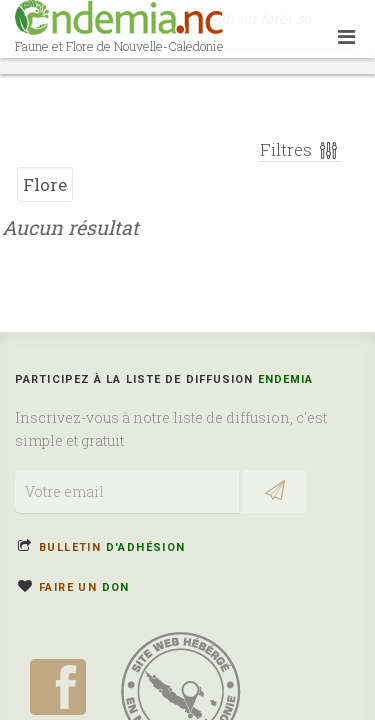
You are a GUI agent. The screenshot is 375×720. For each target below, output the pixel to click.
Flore (45, 177)
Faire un (84, 587)
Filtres (300, 142)
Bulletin (112, 547)
